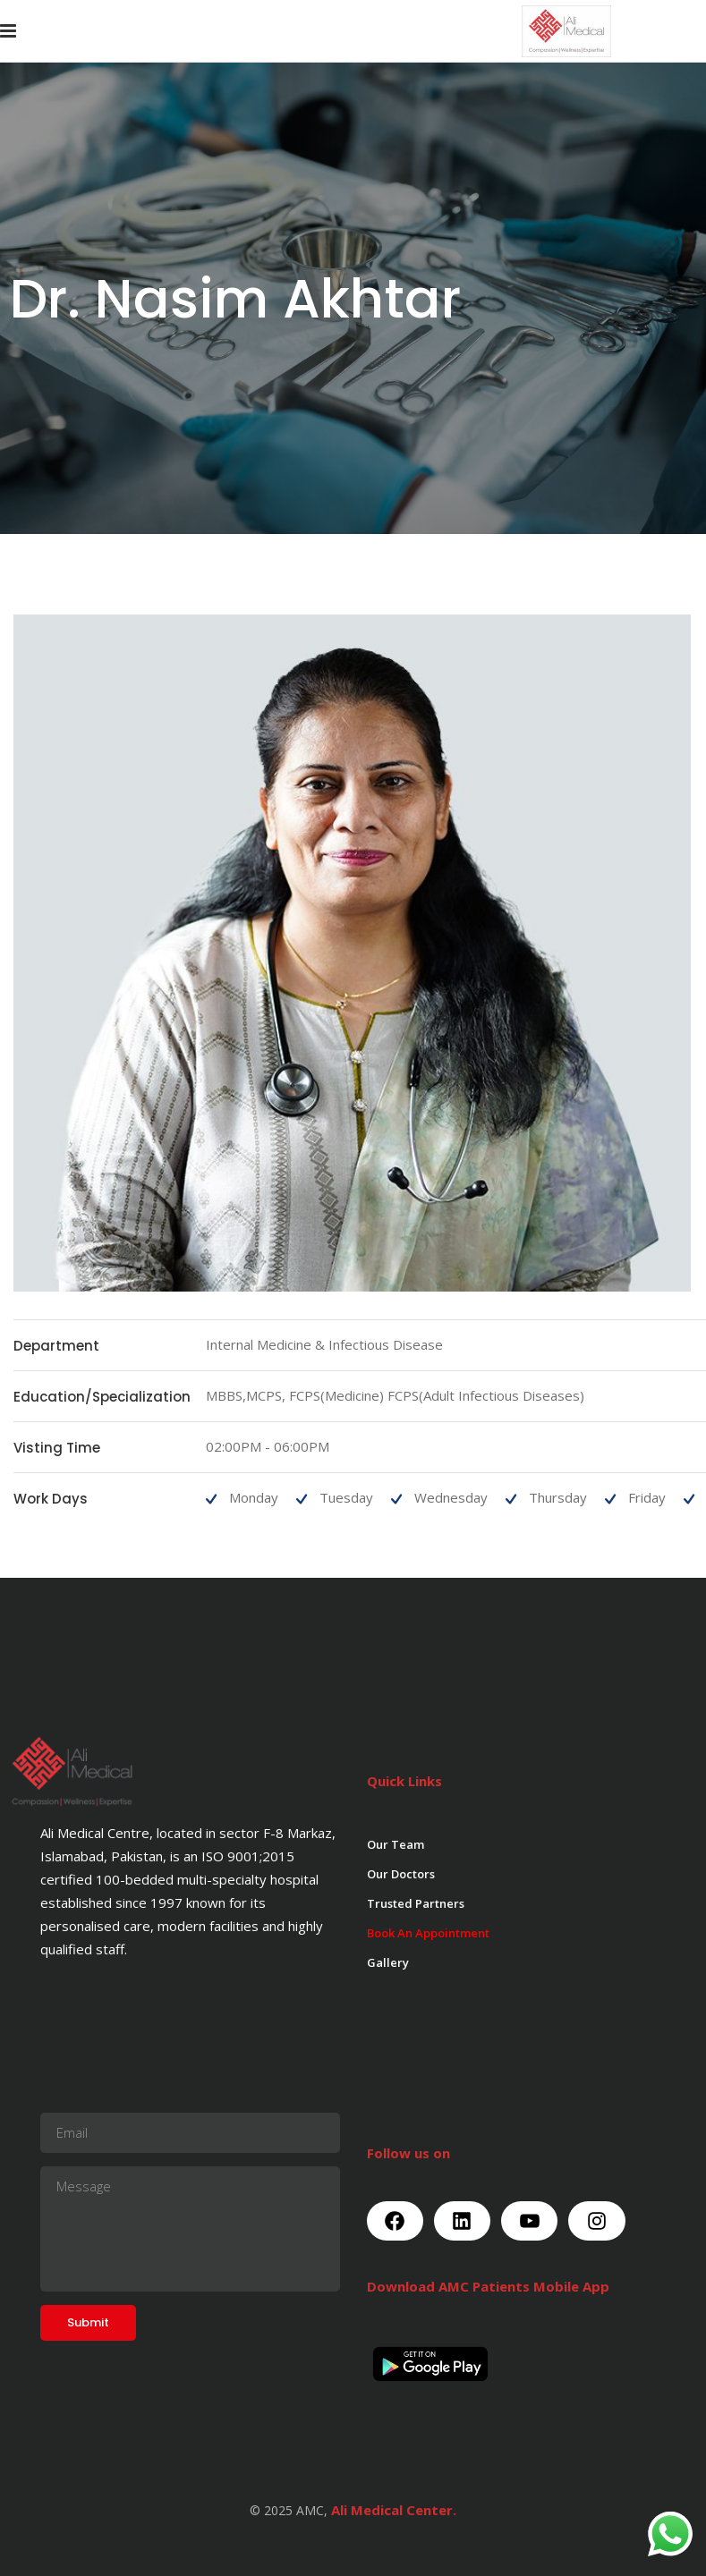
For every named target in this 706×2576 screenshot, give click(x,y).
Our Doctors (401, 1874)
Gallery (388, 1962)
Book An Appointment (428, 1933)
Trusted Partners (415, 1903)
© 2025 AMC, (288, 2510)
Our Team (395, 1844)
